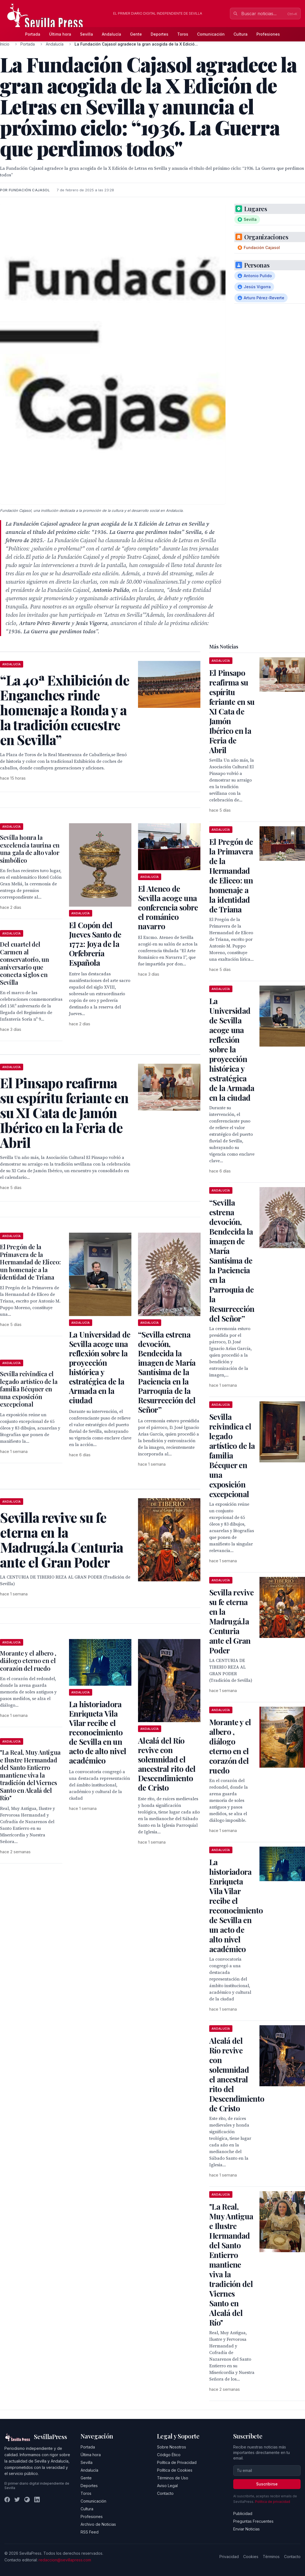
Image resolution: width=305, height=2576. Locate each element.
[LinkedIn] (37, 2499)
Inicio (4, 44)
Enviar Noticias (246, 2529)
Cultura (241, 34)
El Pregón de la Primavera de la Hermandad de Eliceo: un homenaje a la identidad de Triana (30, 1262)
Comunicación (211, 34)
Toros (182, 34)
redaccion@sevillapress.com (65, 2560)
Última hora (60, 34)
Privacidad (229, 2556)
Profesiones (268, 34)
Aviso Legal (167, 2485)
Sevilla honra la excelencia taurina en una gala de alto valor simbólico (30, 848)
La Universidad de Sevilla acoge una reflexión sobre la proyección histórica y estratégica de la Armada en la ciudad (99, 1367)
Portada (32, 34)
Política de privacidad (272, 2502)
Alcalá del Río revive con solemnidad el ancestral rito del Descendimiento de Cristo (166, 1764)
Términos (271, 2556)
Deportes (159, 34)
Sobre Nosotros (171, 2447)
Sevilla (86, 34)
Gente (136, 34)
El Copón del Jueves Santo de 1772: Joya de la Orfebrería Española (95, 944)
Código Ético (169, 2454)
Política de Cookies (174, 2470)
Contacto (165, 2493)
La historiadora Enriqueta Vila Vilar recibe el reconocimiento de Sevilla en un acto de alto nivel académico (97, 1732)
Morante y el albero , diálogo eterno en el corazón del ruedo (28, 1660)
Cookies (250, 2556)
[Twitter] (17, 2499)
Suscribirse (267, 2484)
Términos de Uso (172, 2478)
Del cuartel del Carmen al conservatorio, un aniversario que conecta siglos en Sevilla (24, 963)
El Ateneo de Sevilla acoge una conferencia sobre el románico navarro (168, 907)
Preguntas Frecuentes (253, 2521)
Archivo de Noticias (98, 2524)
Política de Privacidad (177, 2462)
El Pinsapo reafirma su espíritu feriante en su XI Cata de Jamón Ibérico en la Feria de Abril (231, 711)
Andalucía (111, 34)
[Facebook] (7, 2499)
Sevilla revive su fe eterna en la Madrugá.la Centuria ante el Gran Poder (231, 1621)
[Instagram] (27, 2499)
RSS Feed (90, 2532)
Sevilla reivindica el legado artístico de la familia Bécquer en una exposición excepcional (29, 1389)
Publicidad (242, 2513)
